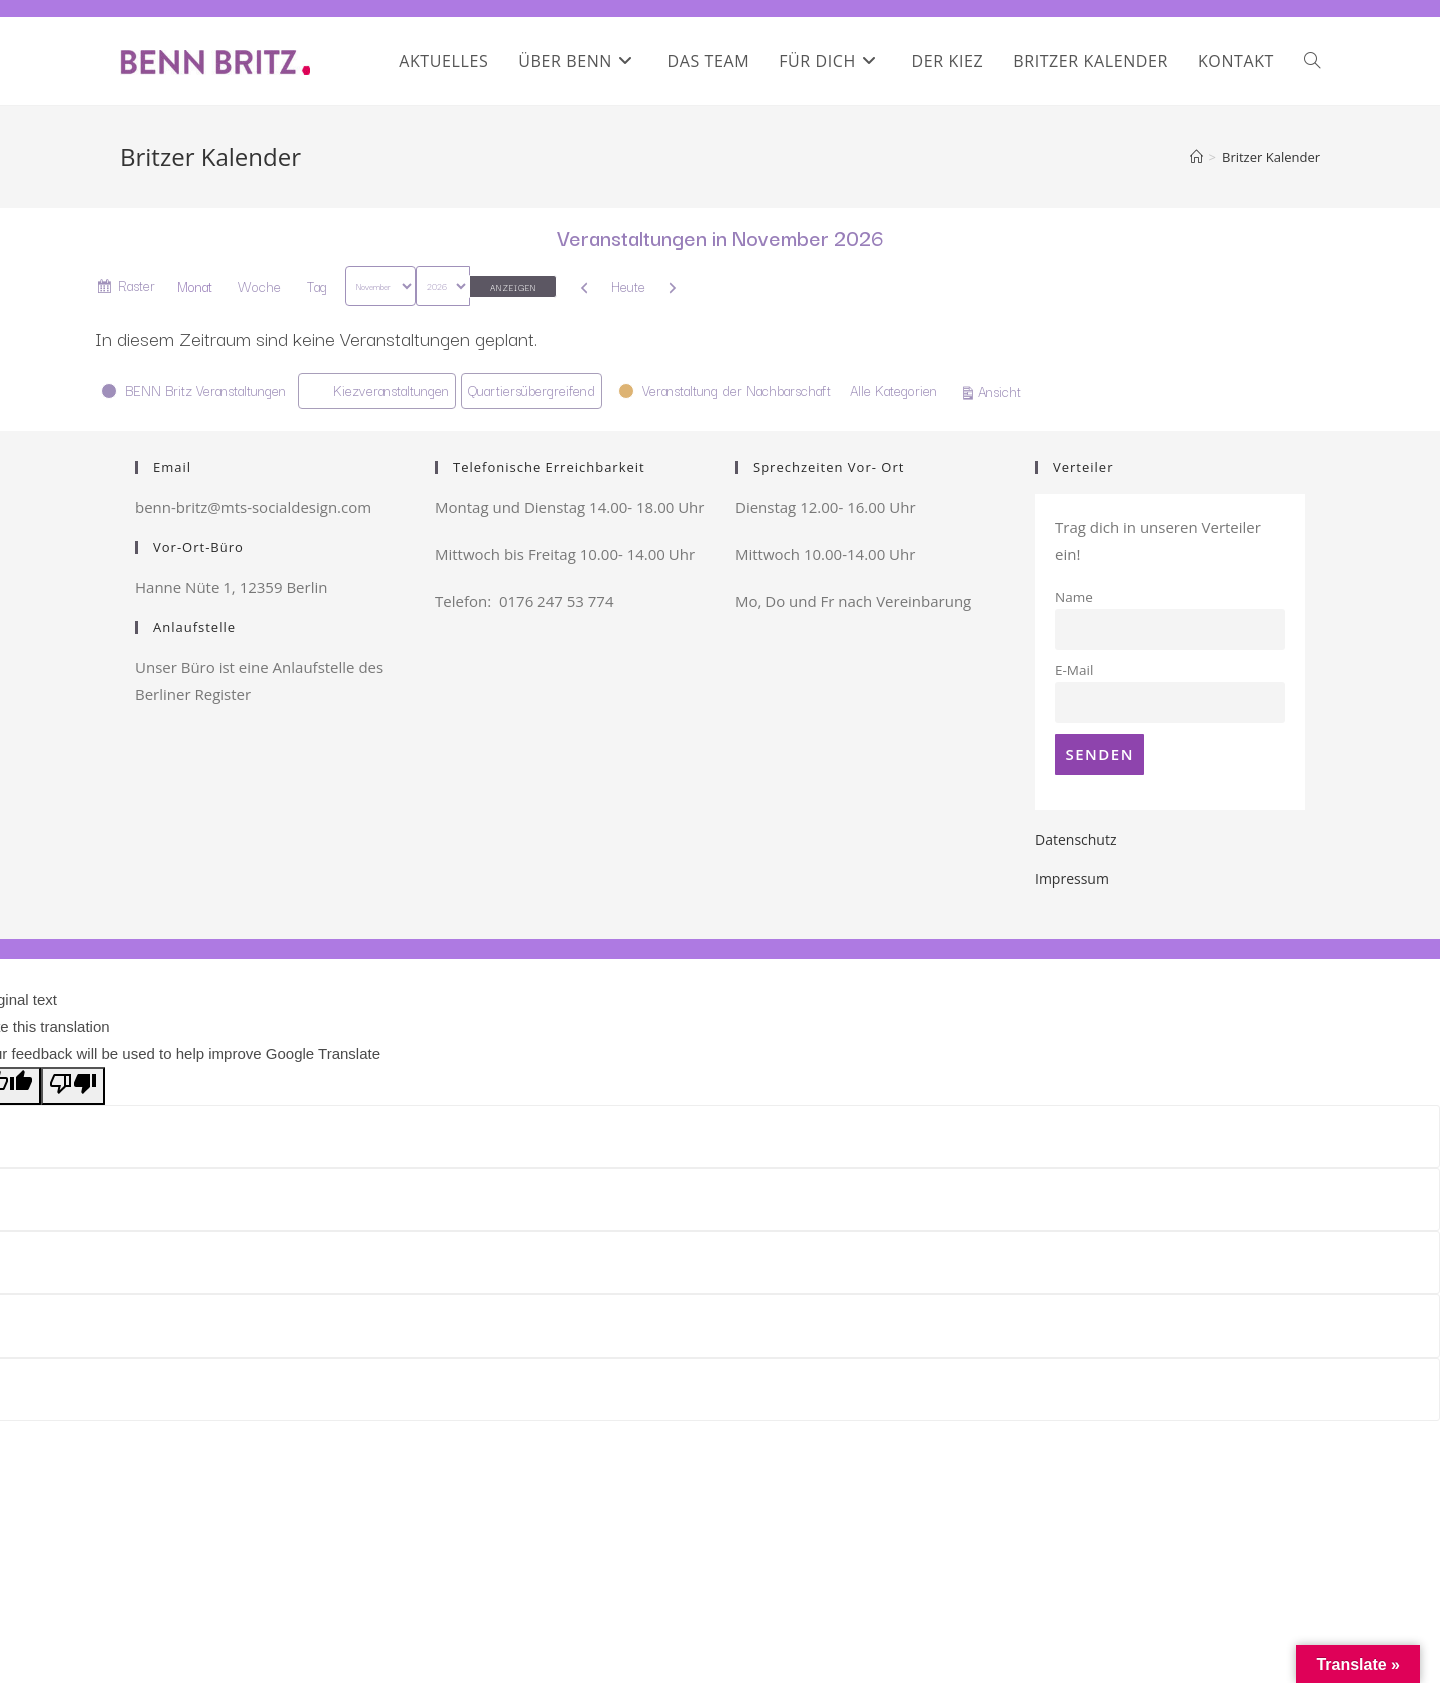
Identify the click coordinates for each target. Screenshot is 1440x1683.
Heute (628, 286)
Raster (137, 288)
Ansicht (1002, 390)
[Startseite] (1196, 157)
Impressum (1072, 878)
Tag (317, 286)
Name (1074, 597)
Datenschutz (1075, 839)
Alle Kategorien (893, 390)
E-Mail (1074, 670)
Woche (259, 286)
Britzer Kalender (1271, 157)
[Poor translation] (73, 1086)
